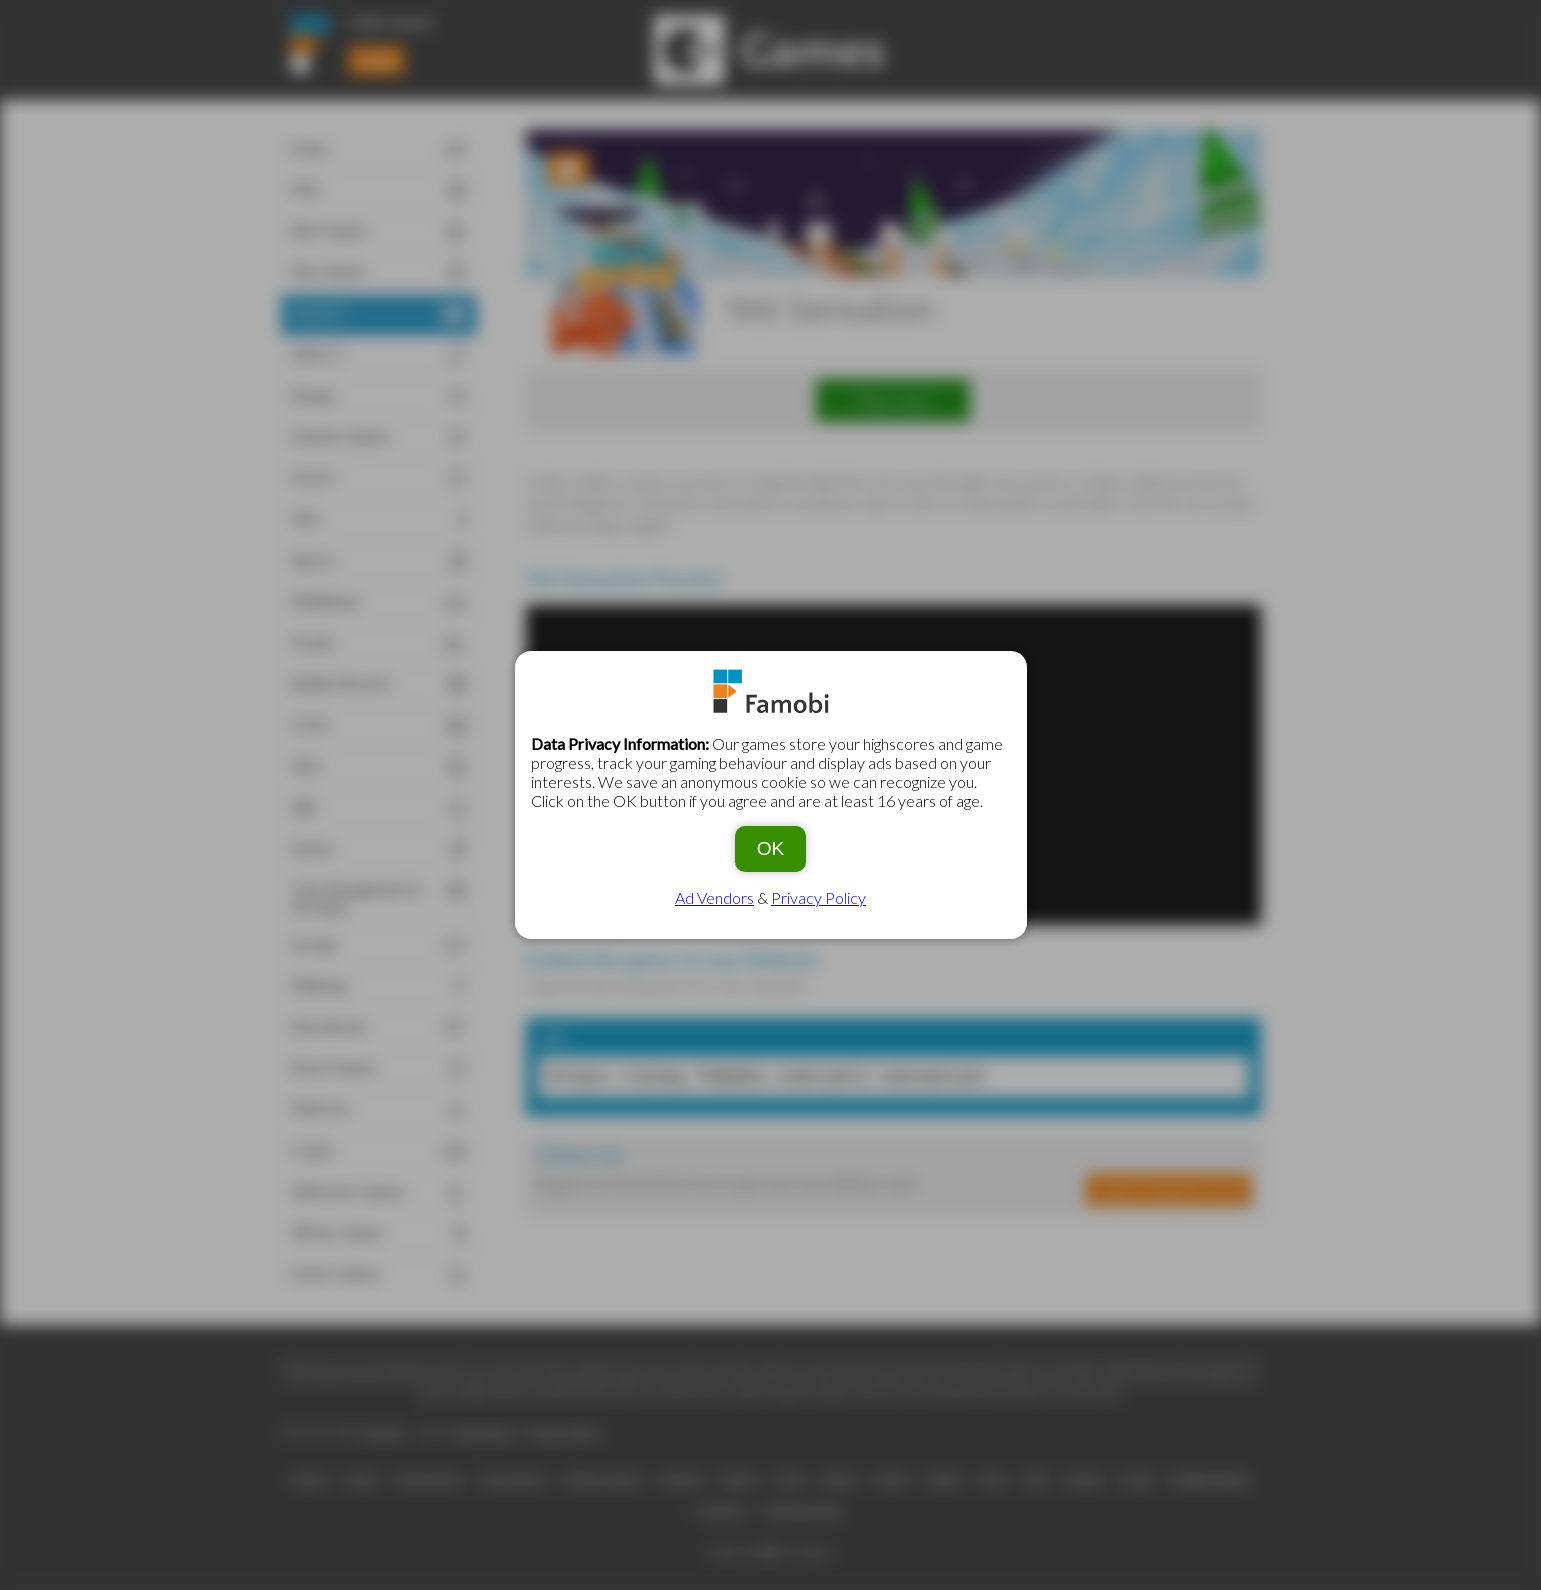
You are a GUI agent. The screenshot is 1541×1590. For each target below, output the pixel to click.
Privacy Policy (818, 897)
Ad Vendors (714, 897)
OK (771, 848)
